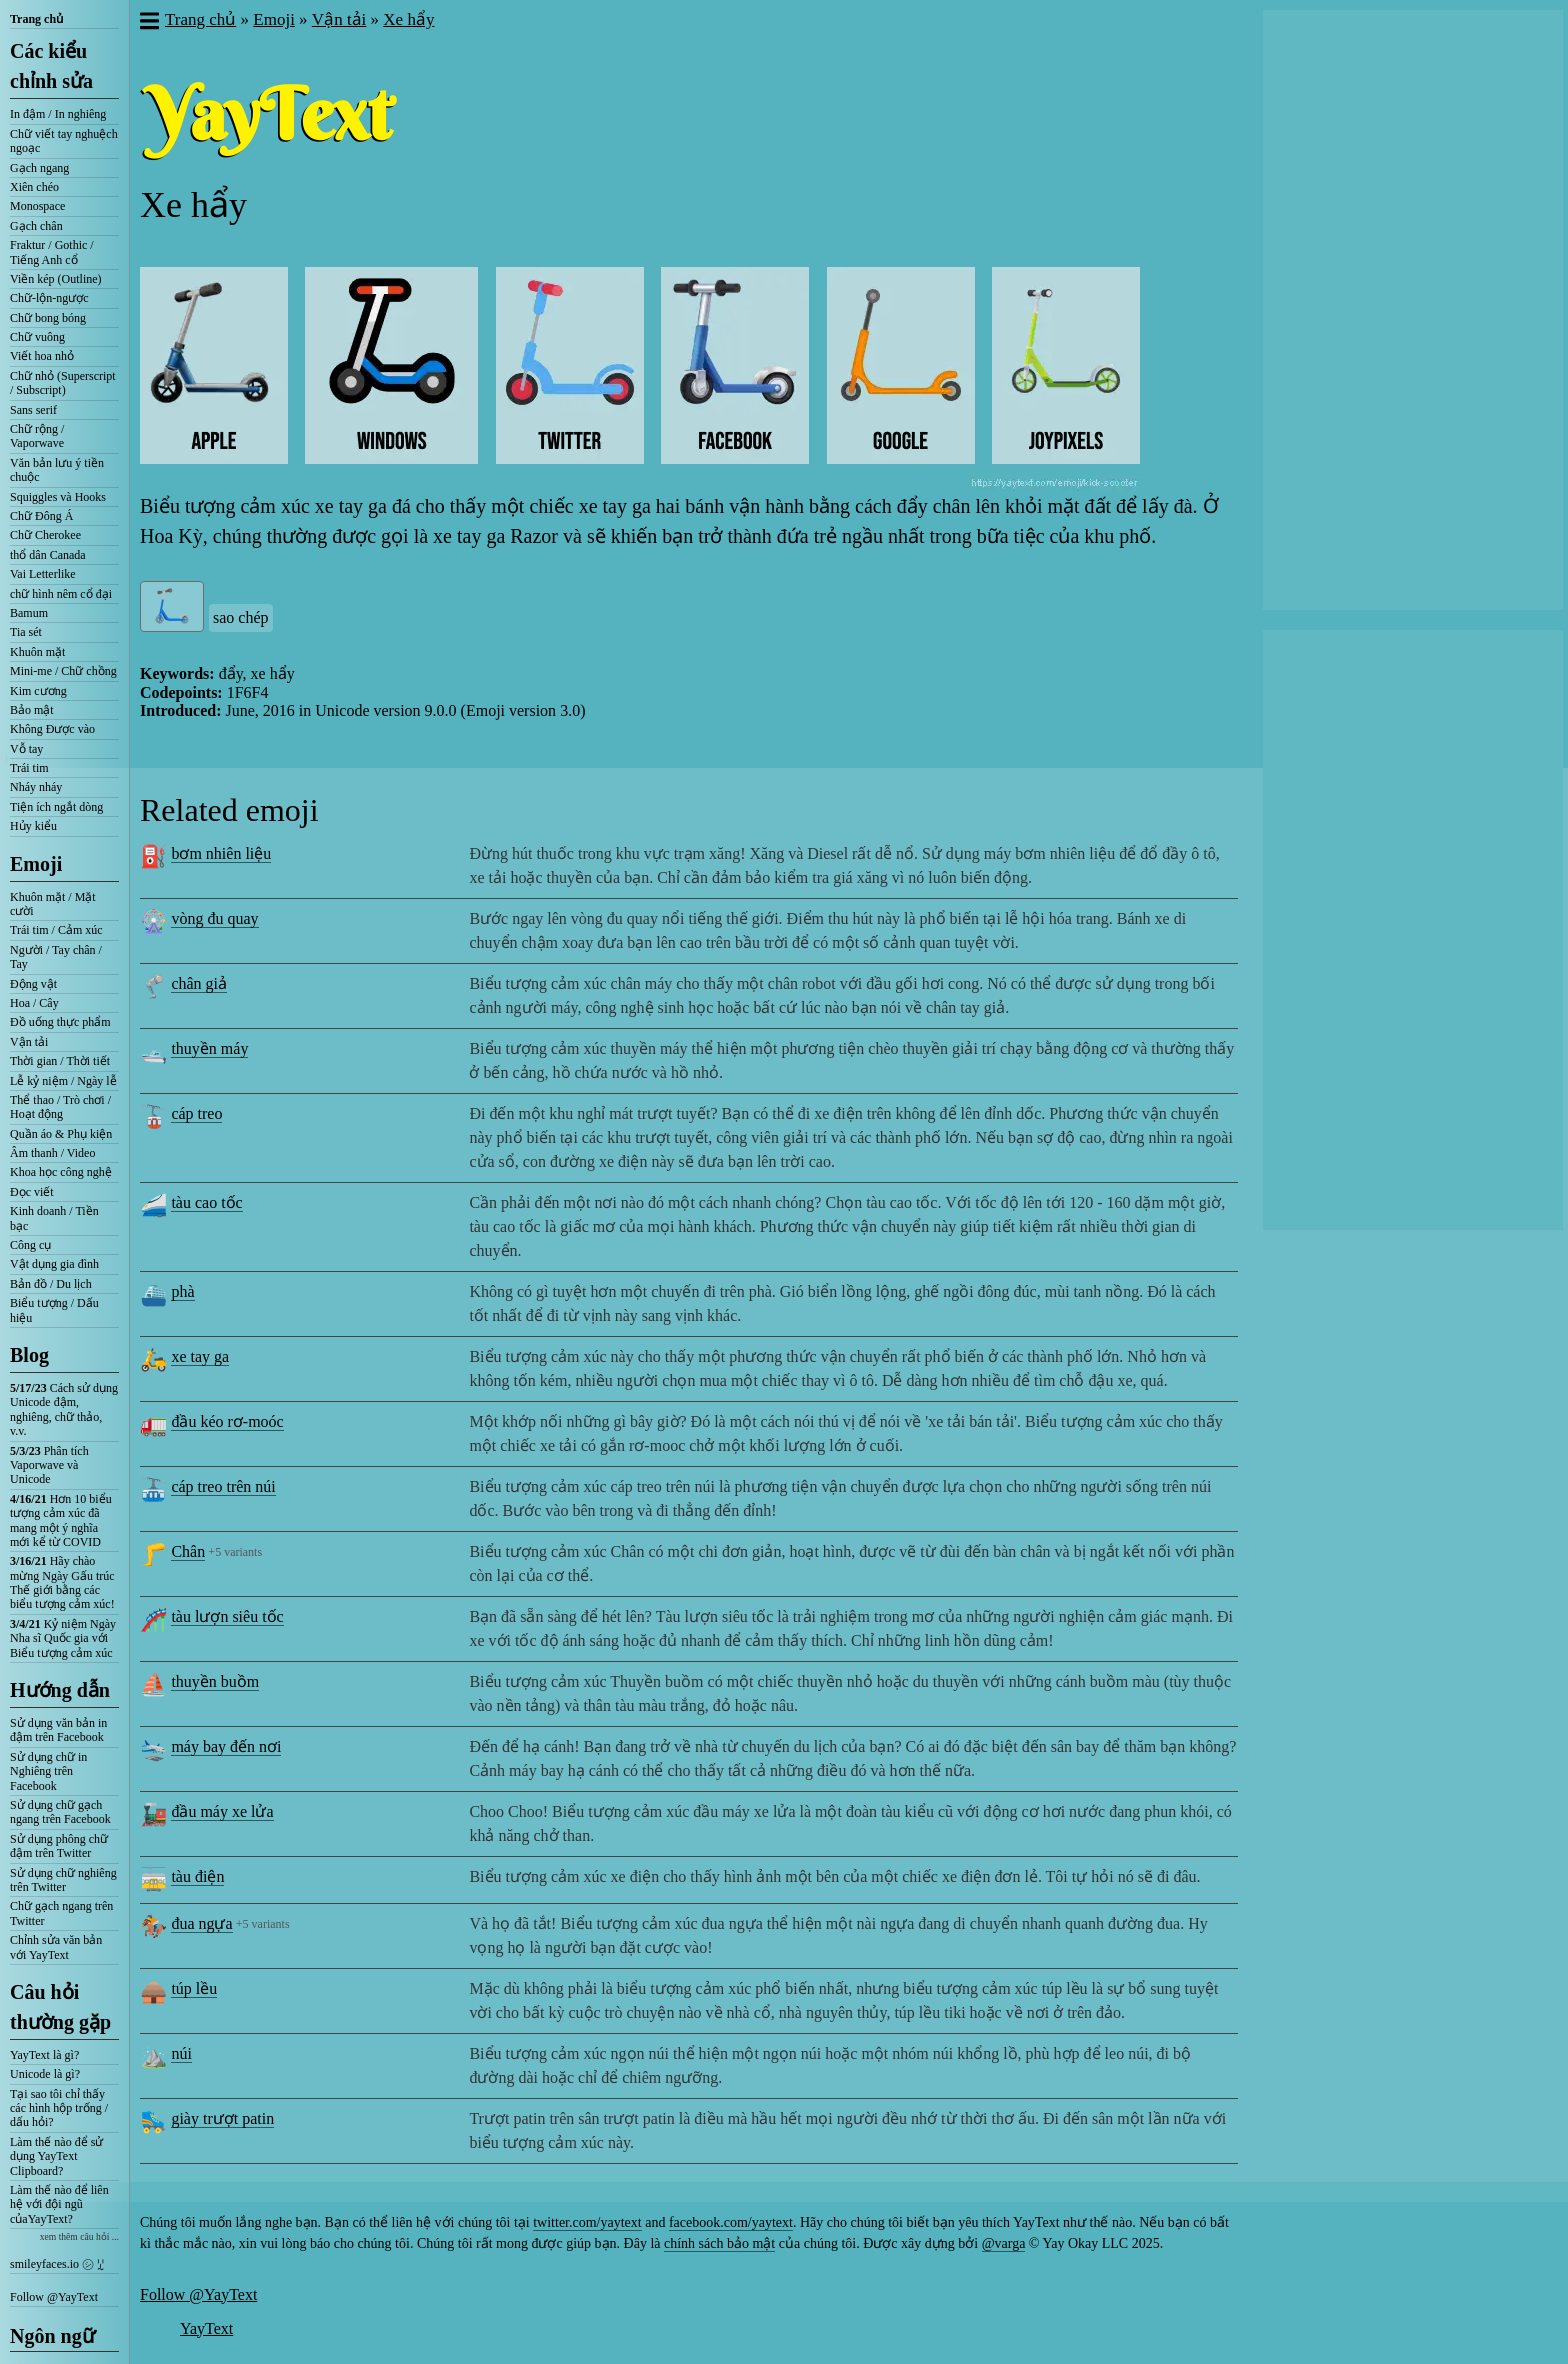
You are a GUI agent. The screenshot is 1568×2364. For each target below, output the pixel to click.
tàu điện (197, 1876)
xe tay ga (200, 1356)
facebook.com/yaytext (731, 2222)
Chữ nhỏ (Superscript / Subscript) (63, 383)
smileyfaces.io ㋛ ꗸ (57, 2264)
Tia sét (26, 632)
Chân (188, 1551)
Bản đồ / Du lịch (51, 1284)
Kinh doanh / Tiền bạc (54, 1218)
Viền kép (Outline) (56, 279)
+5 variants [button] (235, 1552)
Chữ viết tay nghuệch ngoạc (64, 141)
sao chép (241, 617)
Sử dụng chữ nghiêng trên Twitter (63, 1880)
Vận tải (29, 1042)
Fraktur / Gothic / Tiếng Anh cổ (52, 252)
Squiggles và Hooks (58, 497)
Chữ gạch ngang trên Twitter (61, 1913)
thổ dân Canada (48, 555)
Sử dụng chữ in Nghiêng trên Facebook (48, 1771)
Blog (29, 1355)
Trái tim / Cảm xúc (56, 930)
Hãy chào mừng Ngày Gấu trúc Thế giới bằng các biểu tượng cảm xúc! (62, 1582)
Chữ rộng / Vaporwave (37, 436)
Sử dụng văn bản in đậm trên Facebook (58, 1730)
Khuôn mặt (37, 652)
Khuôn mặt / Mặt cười (53, 904)
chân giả (199, 983)
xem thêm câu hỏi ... (79, 2236)
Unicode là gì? (45, 2074)
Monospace (37, 206)
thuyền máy (209, 1048)
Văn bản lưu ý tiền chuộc (57, 470)
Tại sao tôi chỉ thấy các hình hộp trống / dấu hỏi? (59, 2108)
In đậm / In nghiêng (58, 114)
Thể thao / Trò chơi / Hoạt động (60, 1107)
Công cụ (30, 1245)
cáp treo (196, 1113)
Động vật (33, 984)
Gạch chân (36, 226)
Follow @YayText (54, 2297)
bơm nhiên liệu (221, 853)
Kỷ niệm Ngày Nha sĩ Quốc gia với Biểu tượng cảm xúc (63, 1638)
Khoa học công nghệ (61, 1172)
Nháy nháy (36, 787)
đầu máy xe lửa (222, 1811)
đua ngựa (201, 1923)
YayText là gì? (44, 2055)
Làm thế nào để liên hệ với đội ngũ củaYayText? (59, 2204)
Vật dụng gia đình (54, 1264)
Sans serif (33, 410)
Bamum (29, 613)
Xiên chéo (34, 187)
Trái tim (29, 768)
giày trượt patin (222, 2118)
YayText (206, 2328)
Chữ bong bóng (48, 318)
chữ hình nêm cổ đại (61, 594)
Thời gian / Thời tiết (60, 1061)
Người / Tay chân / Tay (56, 957)
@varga (1004, 2243)
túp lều (194, 1988)
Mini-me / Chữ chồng (63, 671)
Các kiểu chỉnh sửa (51, 66)
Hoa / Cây (34, 1003)
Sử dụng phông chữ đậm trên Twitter (59, 1846)
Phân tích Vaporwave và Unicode (49, 1465)
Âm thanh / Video (52, 1153)
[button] (148, 23)
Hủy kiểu (33, 826)
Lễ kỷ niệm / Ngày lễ (63, 1081)
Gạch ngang (39, 168)
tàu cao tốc (206, 1202)
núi (181, 2053)
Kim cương (38, 691)
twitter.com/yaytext (587, 2222)
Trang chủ (36, 19)
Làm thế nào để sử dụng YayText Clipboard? (56, 2156)
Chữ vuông (37, 337)
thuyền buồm (215, 1681)
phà (182, 1291)
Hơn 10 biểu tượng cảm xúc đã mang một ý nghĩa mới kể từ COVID (61, 1520)
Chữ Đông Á (41, 516)
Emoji (36, 864)
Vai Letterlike (43, 574)
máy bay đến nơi (226, 1746)
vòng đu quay (214, 918)
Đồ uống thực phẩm (60, 1022)
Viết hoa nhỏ (42, 356)
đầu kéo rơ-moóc (227, 1421)
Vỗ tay (26, 749)
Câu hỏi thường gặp (60, 2007)
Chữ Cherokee (45, 535)
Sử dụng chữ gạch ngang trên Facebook (60, 1812)
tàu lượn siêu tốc (227, 1616)
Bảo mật (32, 710)
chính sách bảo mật (719, 2243)
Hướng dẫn (60, 1690)
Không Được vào (52, 729)
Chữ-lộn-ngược (49, 298)
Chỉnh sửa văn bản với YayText (56, 1947)
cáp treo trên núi (223, 1486)
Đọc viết (32, 1192)
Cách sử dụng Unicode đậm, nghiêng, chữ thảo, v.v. (64, 1409)
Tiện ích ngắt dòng (56, 807)
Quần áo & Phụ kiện (61, 1134)
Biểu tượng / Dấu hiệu (54, 1310)
